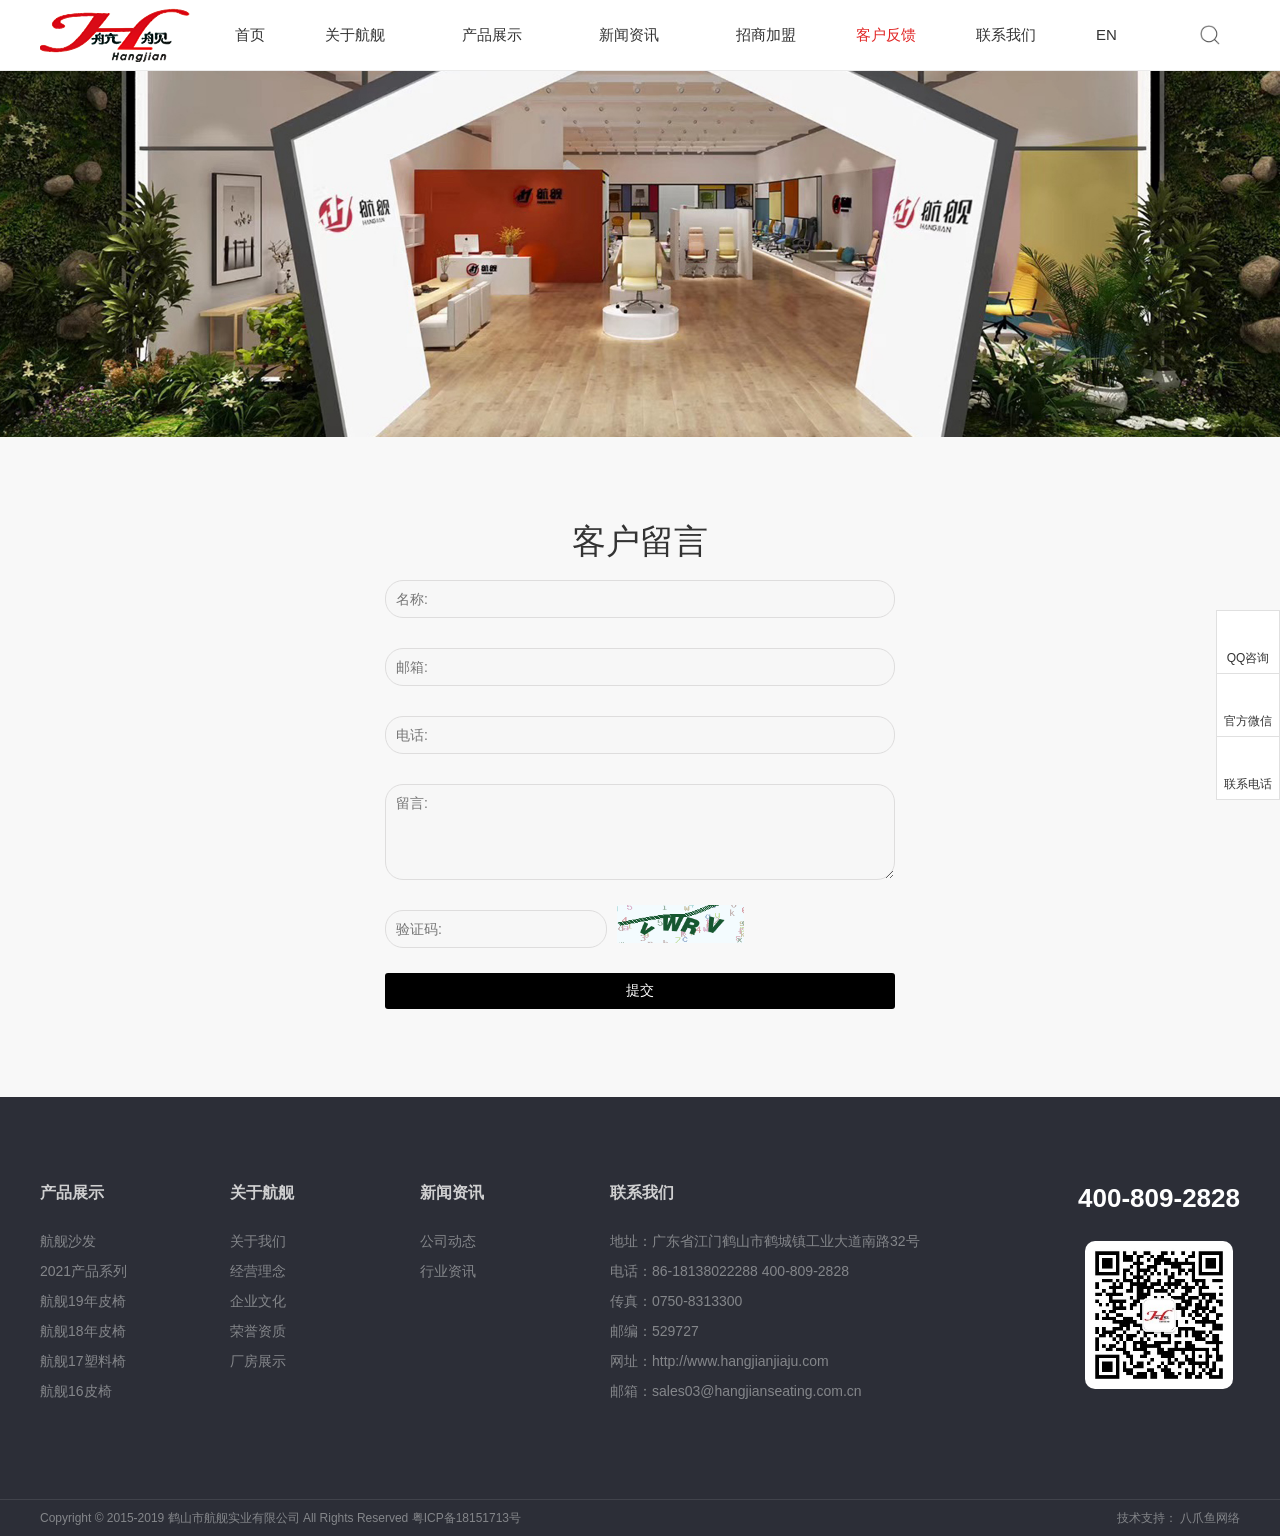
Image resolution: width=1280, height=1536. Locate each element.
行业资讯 (448, 1271)
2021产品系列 (83, 1271)
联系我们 (1006, 34)
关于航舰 (355, 34)
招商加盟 (766, 34)
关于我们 (258, 1241)
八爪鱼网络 (1210, 1518)
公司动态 (448, 1241)
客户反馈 (886, 34)
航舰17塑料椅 (83, 1361)
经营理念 (258, 1271)
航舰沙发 (68, 1241)
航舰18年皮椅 (83, 1331)
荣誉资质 (258, 1331)
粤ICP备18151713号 (466, 1518)
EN (1106, 34)
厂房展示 (258, 1361)
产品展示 (492, 34)
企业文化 (258, 1301)
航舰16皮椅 (76, 1391)
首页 (250, 34)
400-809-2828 (1159, 1198)
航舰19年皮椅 (83, 1301)
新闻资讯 (629, 34)
